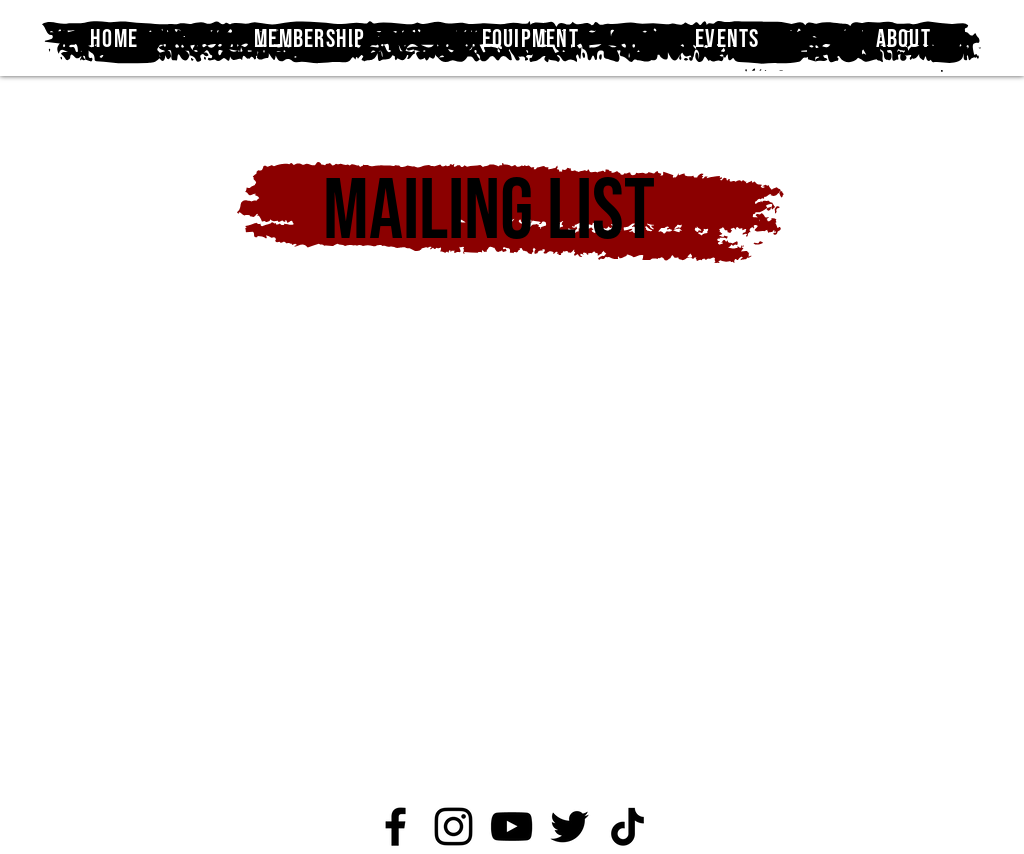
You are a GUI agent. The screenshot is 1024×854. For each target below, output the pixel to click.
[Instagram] (453, 826)
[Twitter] (569, 826)
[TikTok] (627, 826)
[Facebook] (395, 826)
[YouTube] (511, 826)
